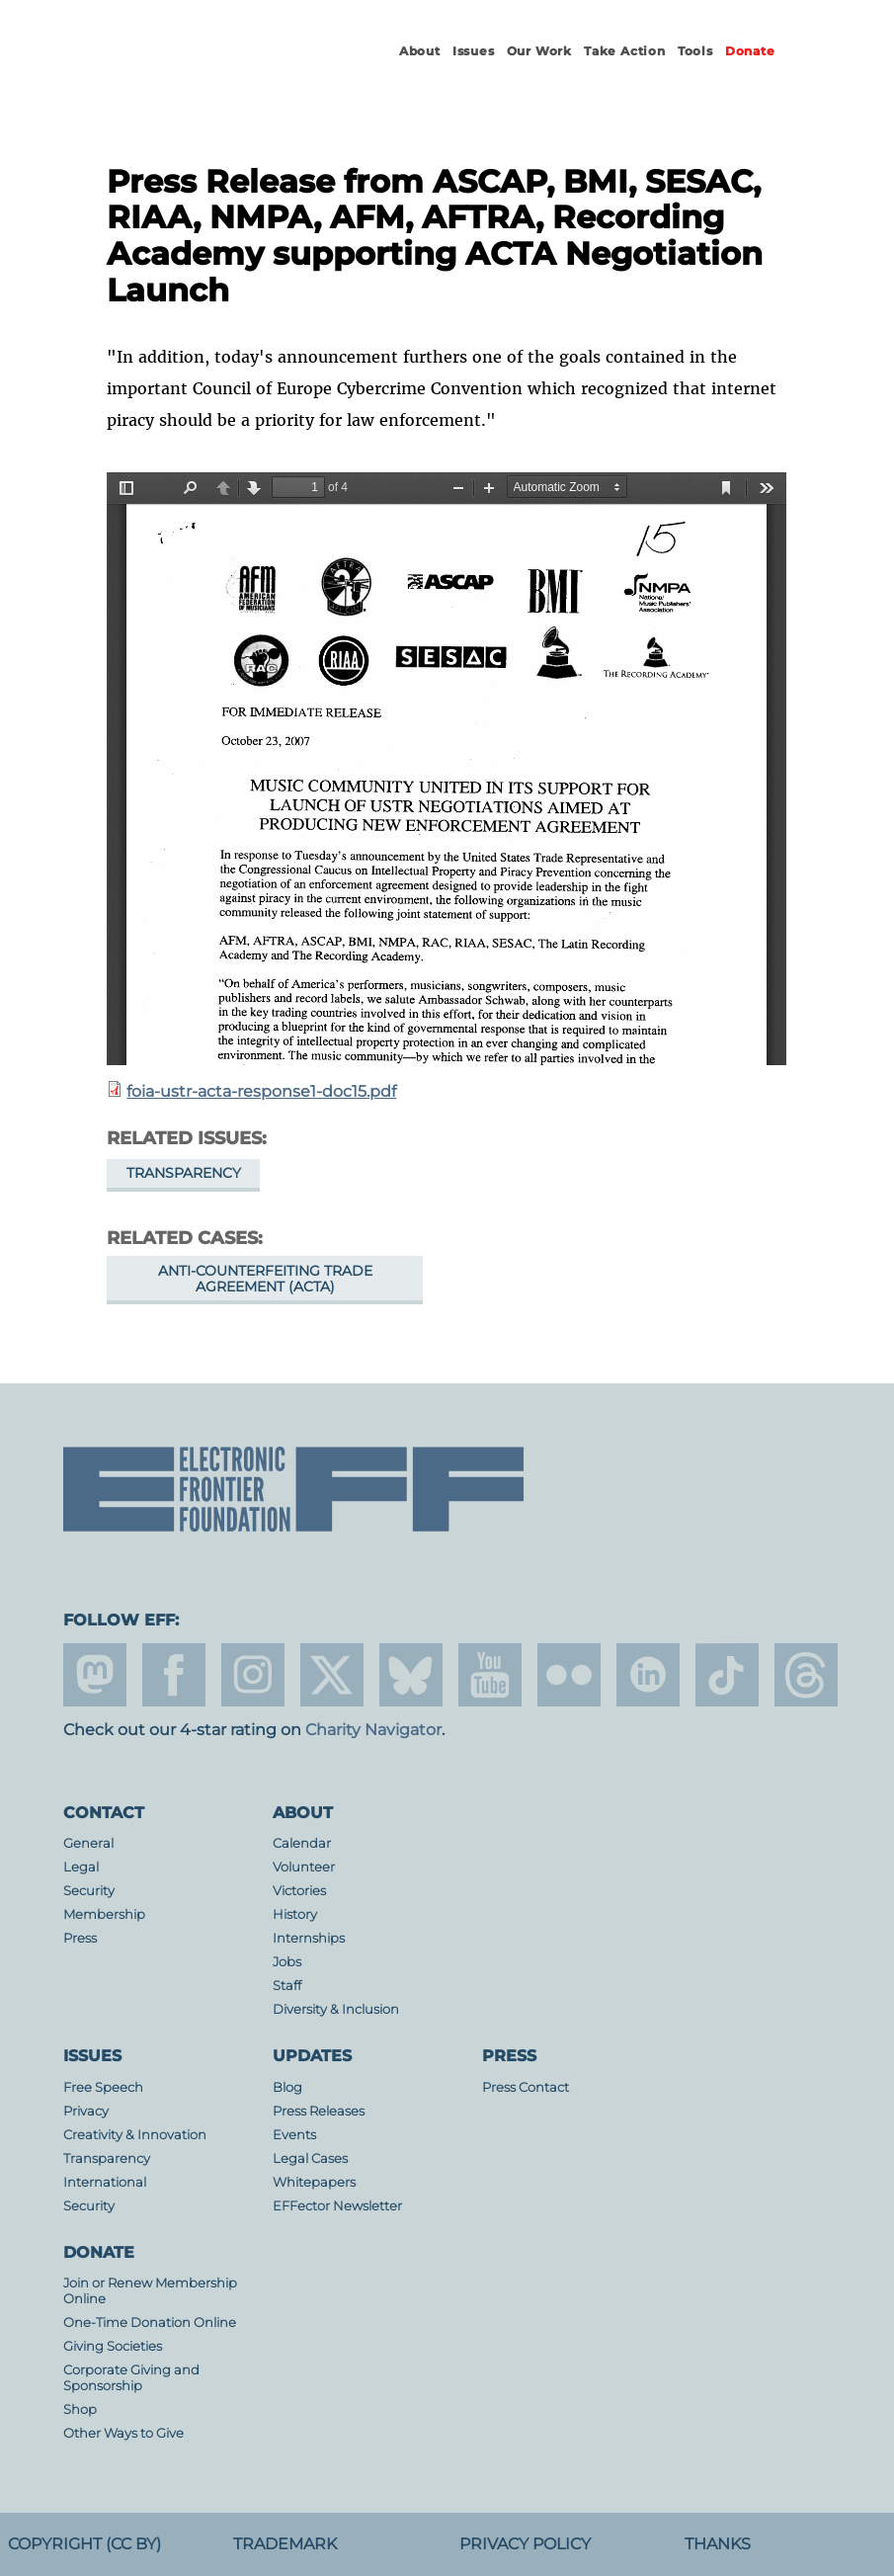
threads (806, 1674)
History (295, 1914)
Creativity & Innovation (134, 2134)
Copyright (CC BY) (84, 2543)
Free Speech (103, 2087)
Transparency (183, 1173)
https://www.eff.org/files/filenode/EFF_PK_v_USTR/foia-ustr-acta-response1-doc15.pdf (446, 768)
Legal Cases (310, 2158)
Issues (473, 50)
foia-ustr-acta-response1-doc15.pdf (261, 1091)
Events (294, 2134)
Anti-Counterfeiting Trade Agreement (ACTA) (265, 1278)
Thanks (718, 2543)
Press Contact (525, 2087)
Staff (287, 1985)
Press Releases (319, 2111)
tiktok (727, 1674)
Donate (750, 50)
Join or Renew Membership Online (150, 2291)
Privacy (86, 2111)
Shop (80, 2409)
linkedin (648, 1674)
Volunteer (304, 1867)
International (104, 2182)
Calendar (302, 1843)
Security (89, 1890)
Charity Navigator (373, 1729)
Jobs (287, 1961)
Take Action (625, 50)
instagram (252, 1674)
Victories (299, 1890)
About (420, 50)
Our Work (539, 50)
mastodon (94, 1674)
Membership (104, 1914)
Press (80, 1938)
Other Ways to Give (123, 2433)
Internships (309, 1938)
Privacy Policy (525, 2543)
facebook (173, 1674)
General (88, 1843)
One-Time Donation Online (149, 2322)
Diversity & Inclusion (336, 2009)
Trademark (285, 2543)
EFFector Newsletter (337, 2206)
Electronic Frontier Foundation (201, 69)
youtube (490, 1674)
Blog (287, 2087)
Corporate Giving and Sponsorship (131, 2378)
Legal (81, 1867)
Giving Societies (112, 2346)
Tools (695, 50)
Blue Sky (411, 1674)
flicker (569, 1674)
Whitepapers (314, 2182)
